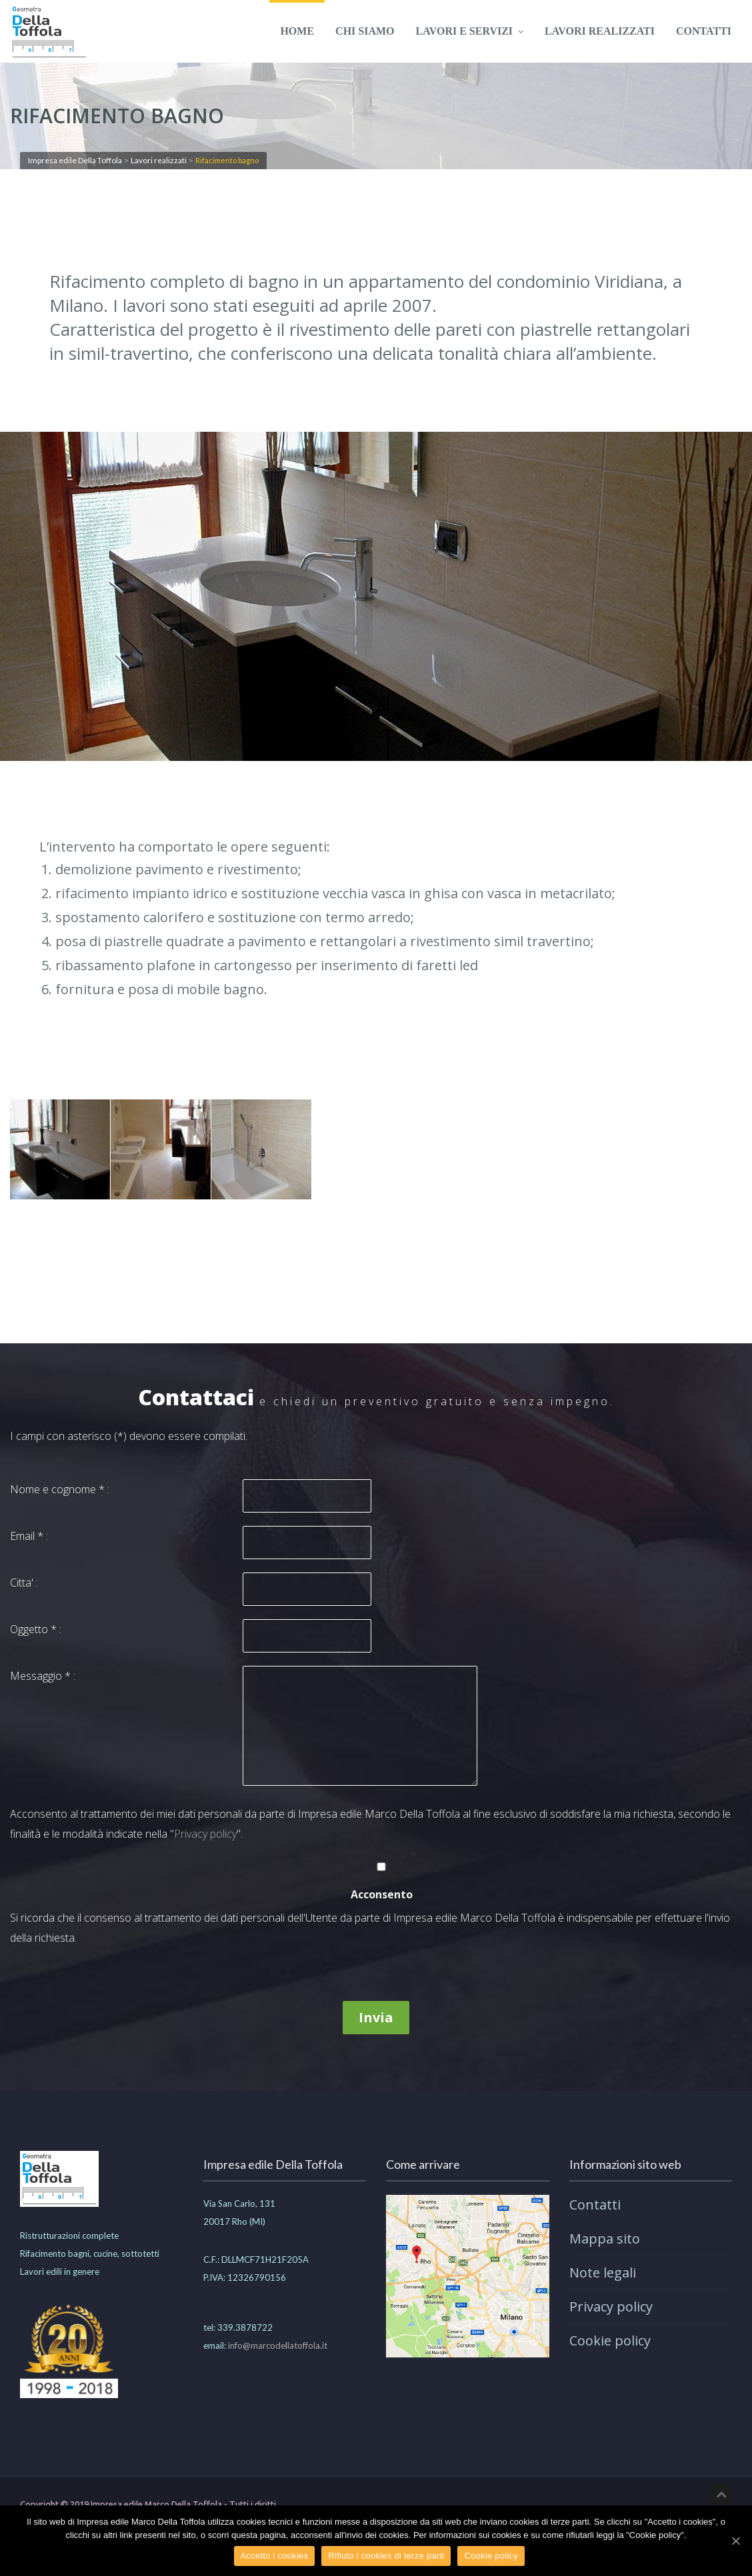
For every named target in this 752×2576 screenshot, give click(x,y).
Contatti (703, 31)
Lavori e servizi (470, 31)
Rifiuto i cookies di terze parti (387, 2556)
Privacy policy (205, 1833)
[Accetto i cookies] (735, 2540)
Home (297, 31)
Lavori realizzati (600, 31)
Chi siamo (364, 31)
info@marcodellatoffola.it (277, 2345)
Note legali (602, 2272)
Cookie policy (610, 2340)
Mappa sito (604, 2239)
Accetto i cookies (275, 2556)
